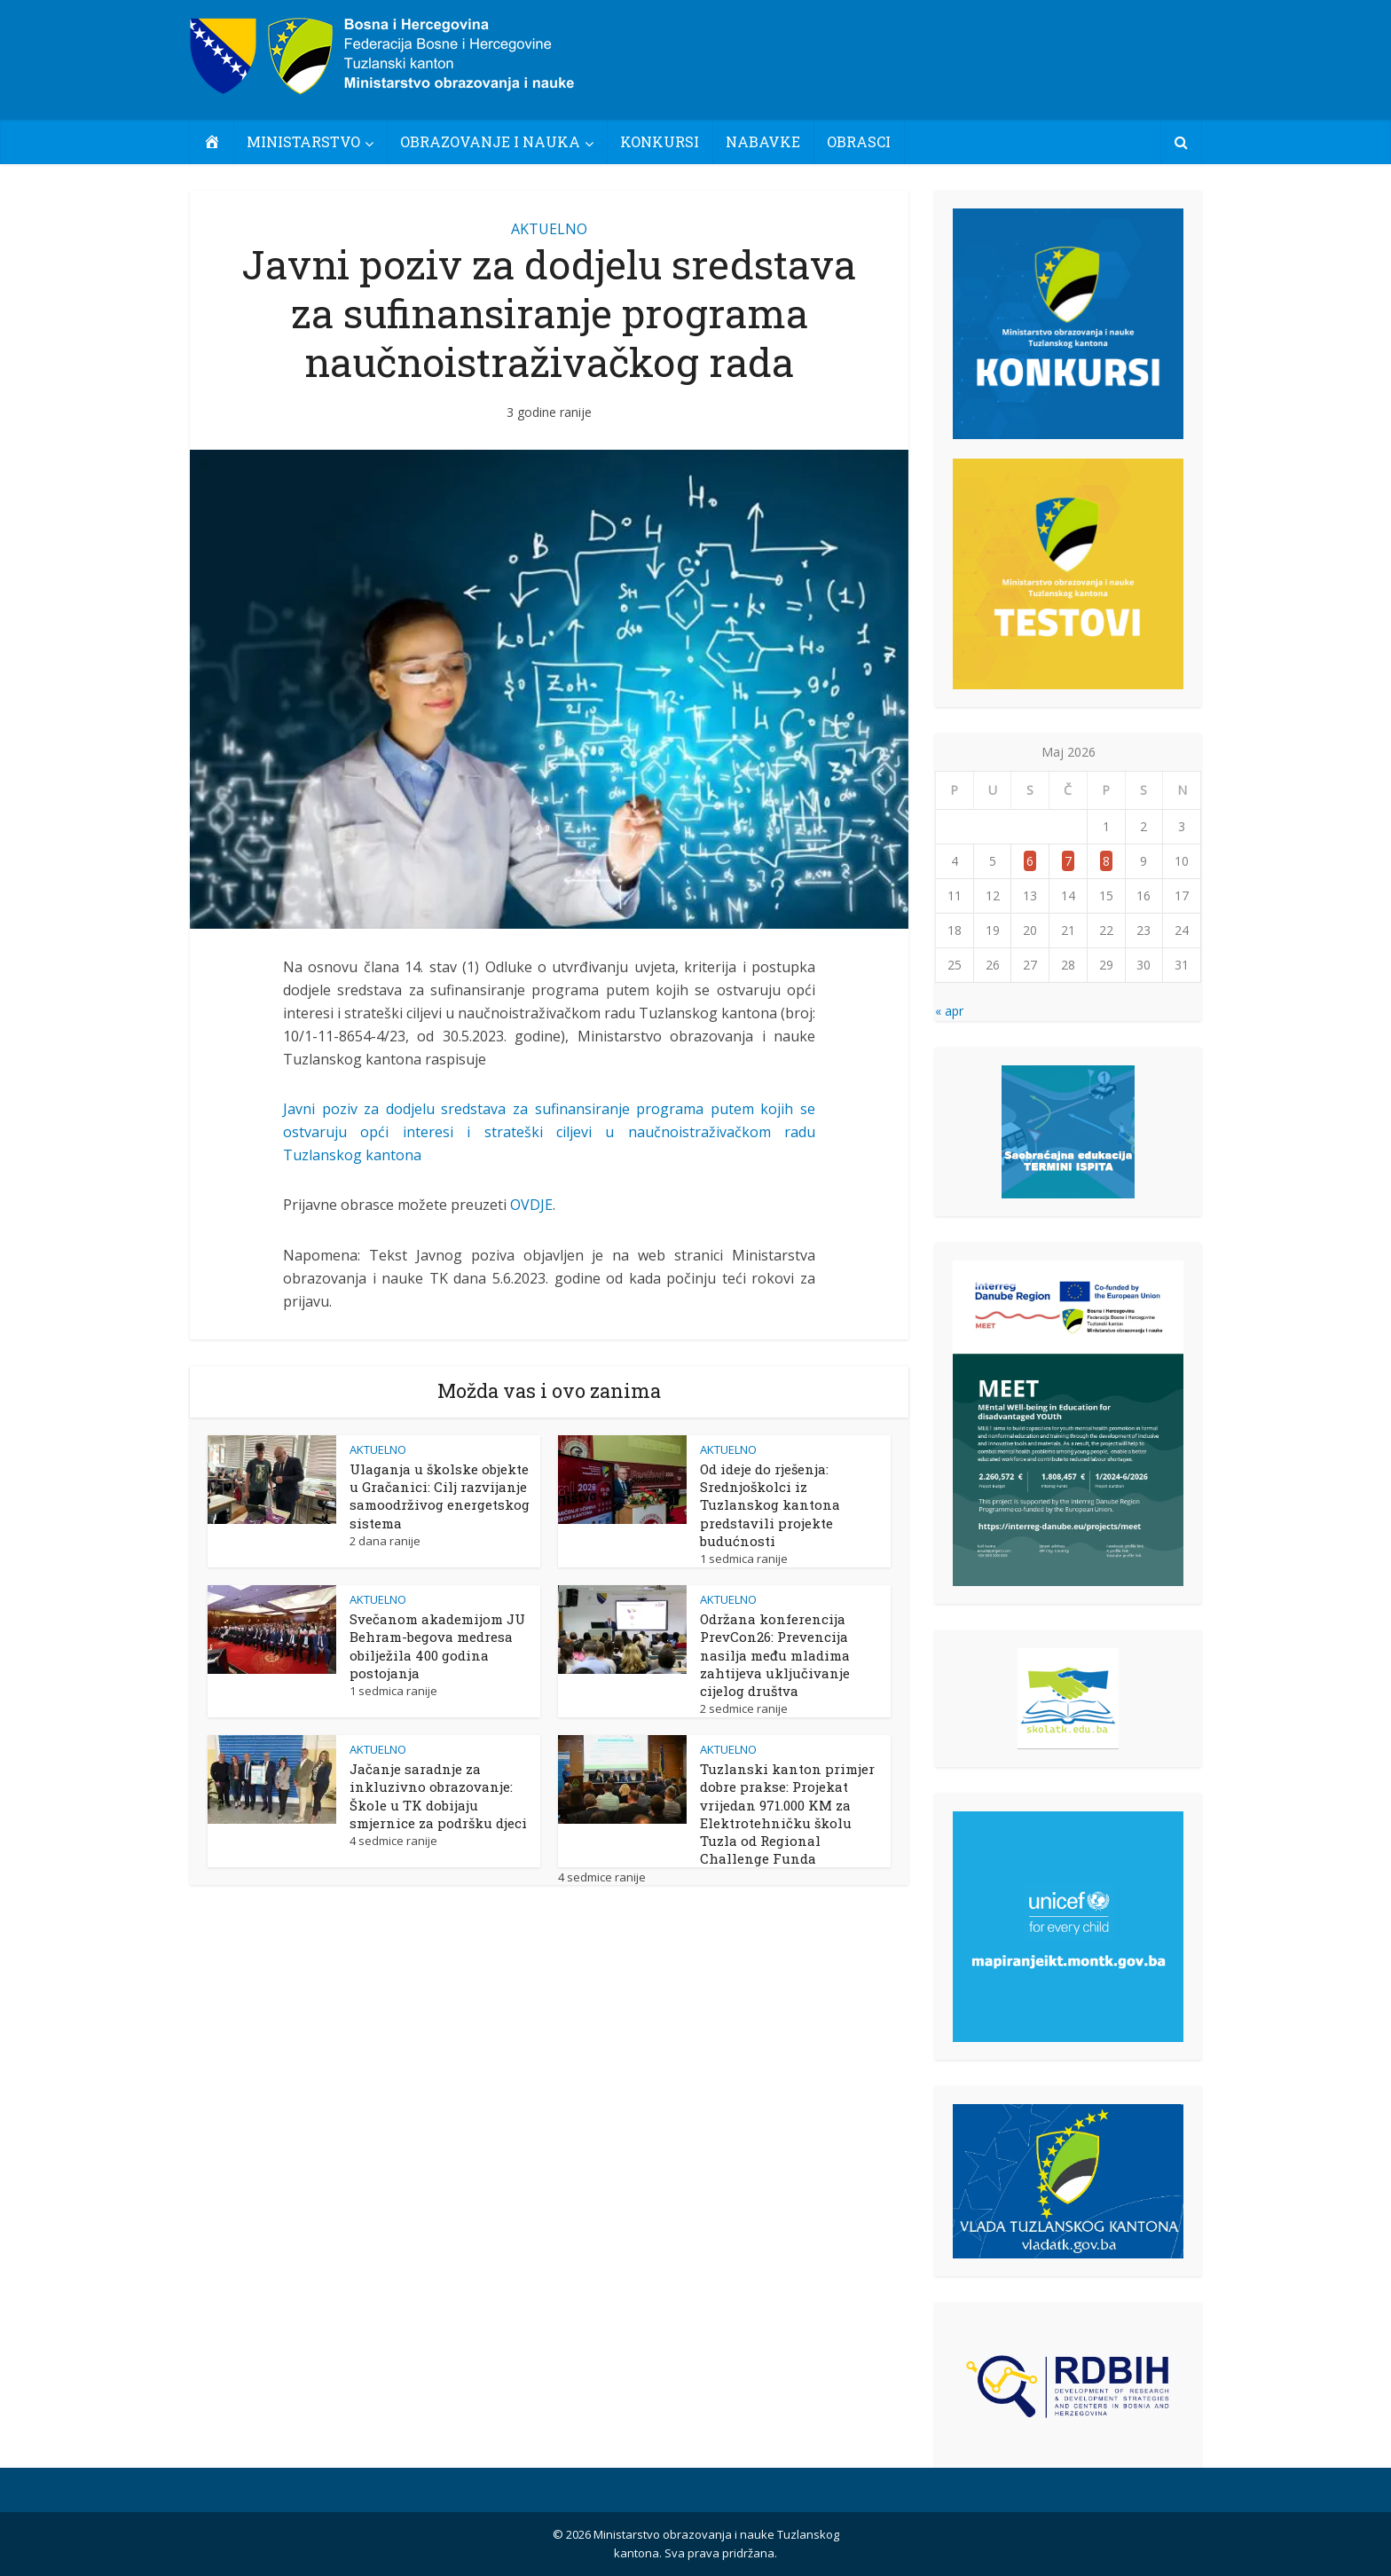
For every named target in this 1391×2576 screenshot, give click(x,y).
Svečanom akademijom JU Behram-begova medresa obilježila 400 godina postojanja (437, 1646)
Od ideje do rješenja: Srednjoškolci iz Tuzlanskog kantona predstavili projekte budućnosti (770, 1505)
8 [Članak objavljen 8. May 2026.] (1106, 860)
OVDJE (531, 1204)
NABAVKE (763, 141)
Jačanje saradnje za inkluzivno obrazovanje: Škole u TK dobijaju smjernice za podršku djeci (438, 1796)
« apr (949, 1010)
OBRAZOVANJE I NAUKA (490, 141)
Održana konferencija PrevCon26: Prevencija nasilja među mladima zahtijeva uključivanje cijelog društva (775, 1655)
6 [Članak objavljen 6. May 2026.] (1029, 860)
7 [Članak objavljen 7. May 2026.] (1068, 860)
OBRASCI (859, 141)
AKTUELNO (549, 229)
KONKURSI (659, 141)
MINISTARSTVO (303, 141)
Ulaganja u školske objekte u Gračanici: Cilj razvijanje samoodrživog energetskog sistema (440, 1496)
